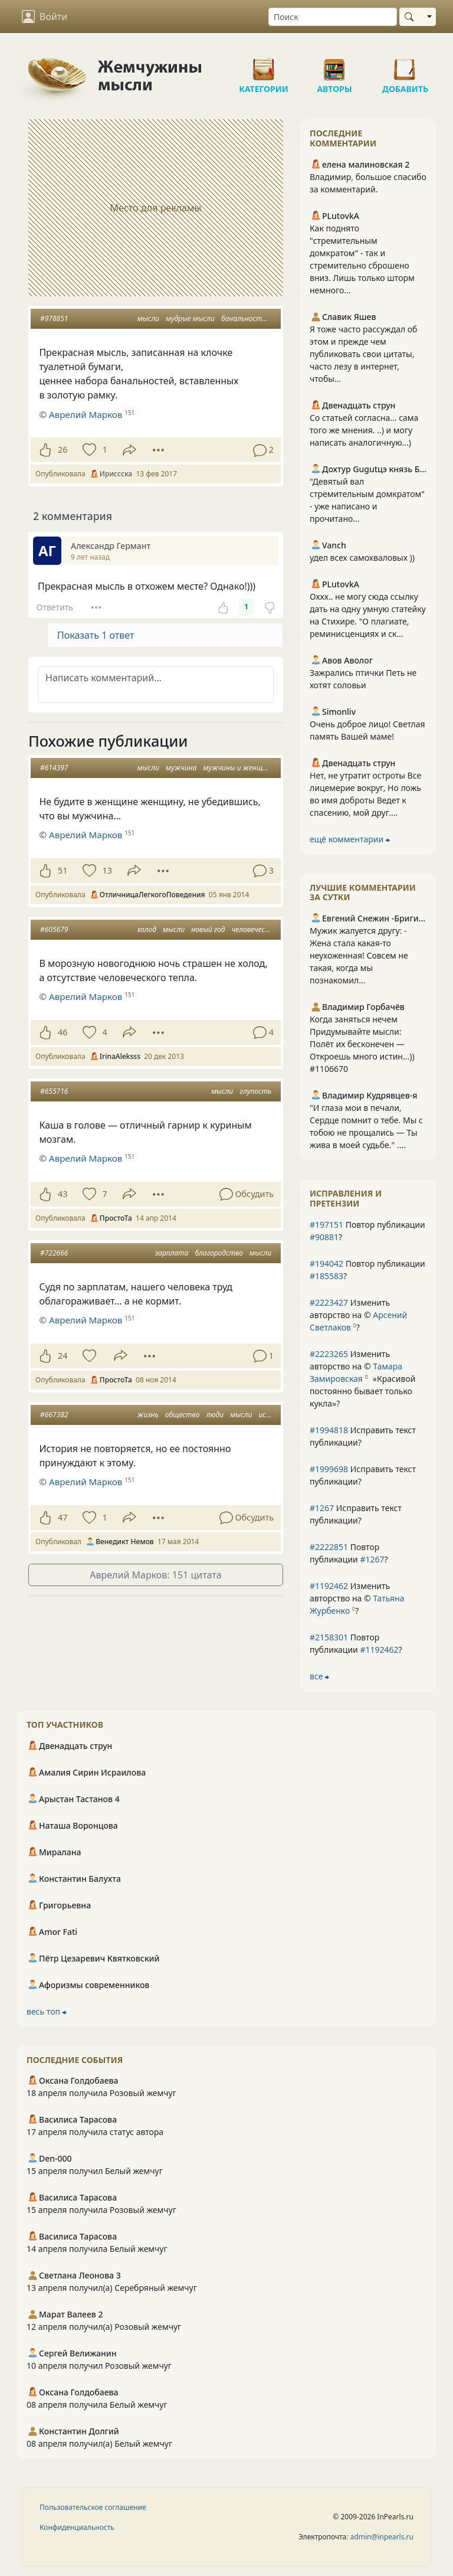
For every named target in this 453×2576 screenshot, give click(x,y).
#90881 (324, 1237)
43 (62, 1193)
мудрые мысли (190, 318)
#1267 (322, 1507)
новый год (208, 929)
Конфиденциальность (77, 2527)
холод (146, 929)
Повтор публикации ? (367, 1231)
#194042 (326, 1263)
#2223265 (329, 1353)
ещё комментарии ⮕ (350, 839)
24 (62, 1355)
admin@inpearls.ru (381, 2537)
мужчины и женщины (239, 768)
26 (62, 449)
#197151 (326, 1224)
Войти (44, 16)
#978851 (54, 318)
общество (182, 1415)
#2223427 (329, 1302)
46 (62, 1032)
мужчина (181, 768)
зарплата (172, 1253)
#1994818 (329, 1430)
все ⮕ (319, 1676)
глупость (255, 1091)
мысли (148, 318)
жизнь (148, 1415)
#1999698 (329, 1469)
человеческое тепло (265, 929)
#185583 (326, 1276)
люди (215, 1415)
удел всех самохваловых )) (362, 557)
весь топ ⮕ (47, 2011)
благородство (218, 1253)
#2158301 (329, 1637)
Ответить (55, 607)
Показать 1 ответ (95, 635)
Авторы (334, 65)
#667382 (54, 1415)
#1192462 (329, 1585)
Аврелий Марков (85, 414)
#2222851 (329, 1546)
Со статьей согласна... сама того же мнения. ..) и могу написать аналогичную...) (364, 430)
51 (62, 870)
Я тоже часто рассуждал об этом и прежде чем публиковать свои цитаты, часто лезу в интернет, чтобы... (363, 353)
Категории (263, 65)
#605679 (54, 929)
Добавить (405, 65)
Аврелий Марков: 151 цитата (155, 1574)
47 (62, 1517)
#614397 (54, 768)
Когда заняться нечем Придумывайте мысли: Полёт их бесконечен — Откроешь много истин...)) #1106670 (362, 1044)
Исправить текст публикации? (363, 1436)
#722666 (54, 1253)
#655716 (54, 1091)
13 (106, 870)
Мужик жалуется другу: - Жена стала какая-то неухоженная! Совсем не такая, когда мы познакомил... (359, 955)
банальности (243, 318)
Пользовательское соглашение (93, 2507)
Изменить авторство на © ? (358, 1315)
